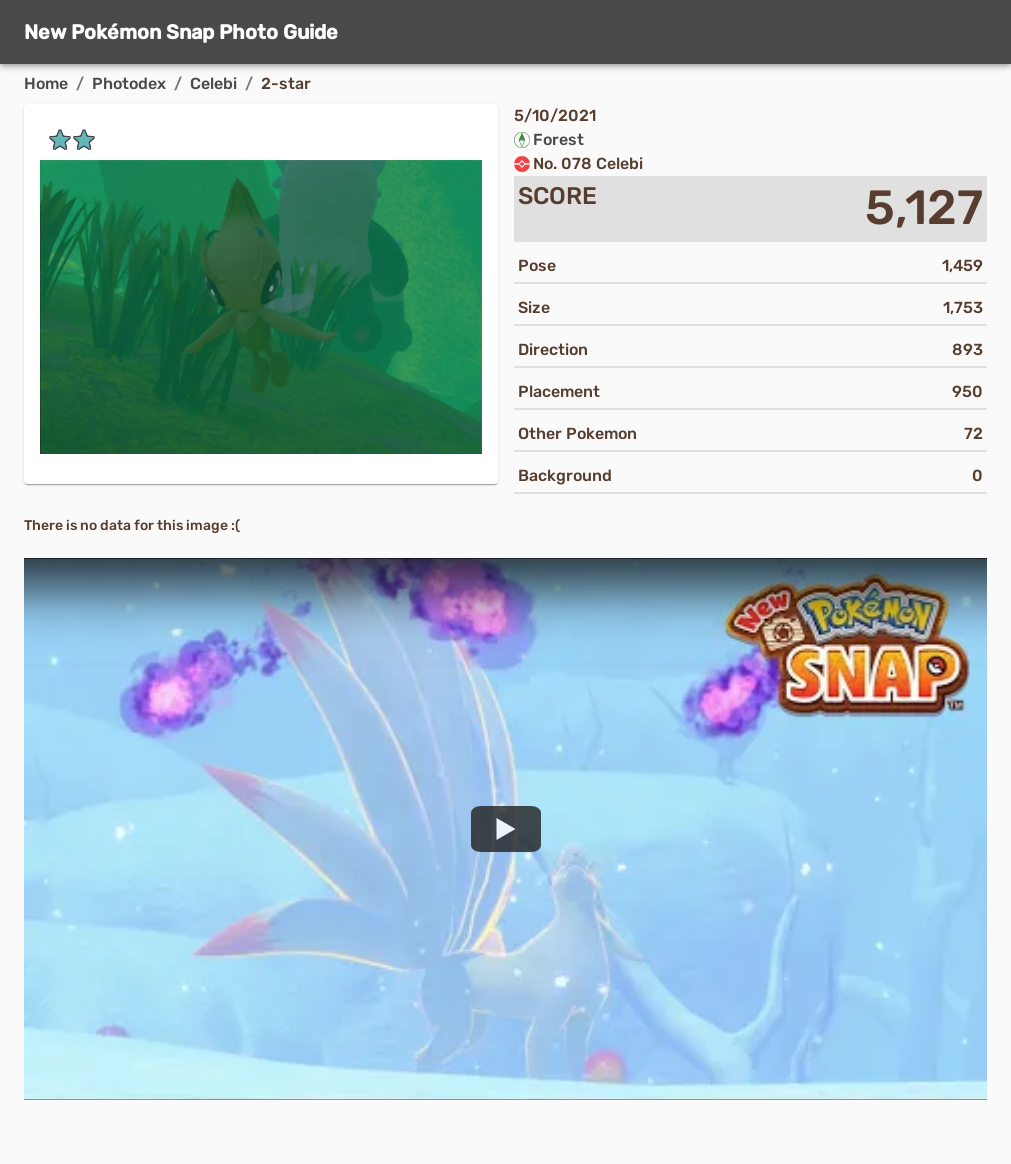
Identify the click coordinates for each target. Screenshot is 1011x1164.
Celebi (213, 83)
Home (46, 83)
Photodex (129, 83)
